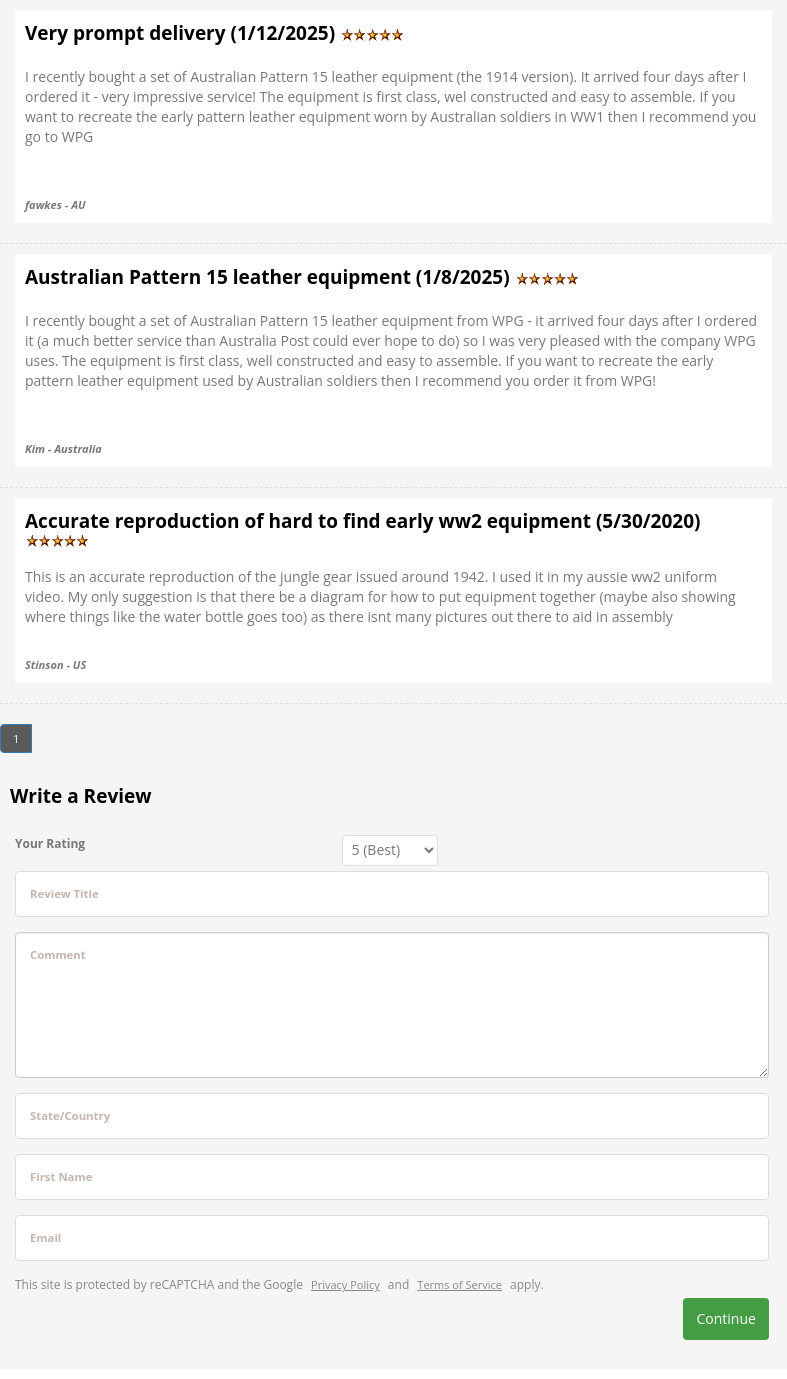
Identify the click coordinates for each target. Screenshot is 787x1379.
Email (45, 1237)
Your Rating (50, 843)
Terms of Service (459, 1284)
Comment (58, 954)
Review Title (64, 893)
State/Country (70, 1115)
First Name (61, 1176)
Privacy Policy (345, 1284)
